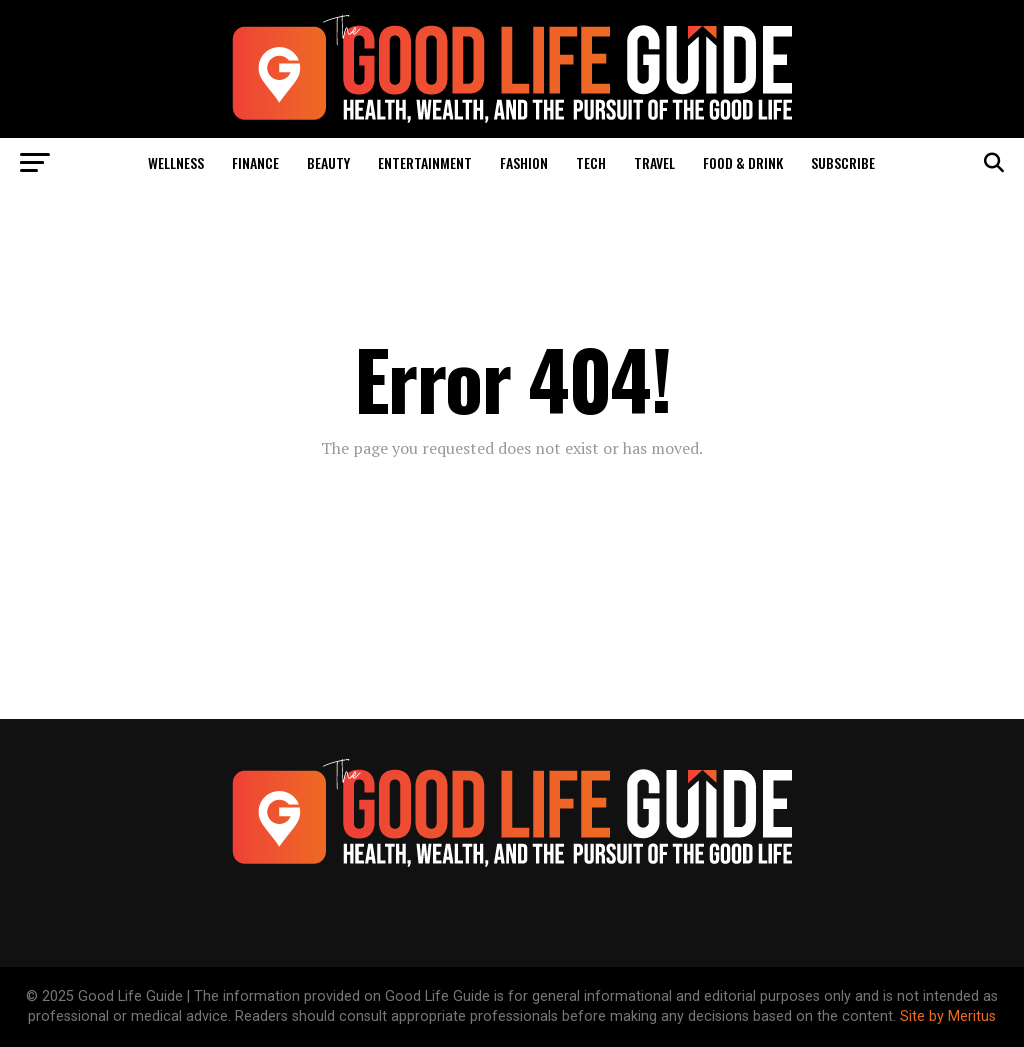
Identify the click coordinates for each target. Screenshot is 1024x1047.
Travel (654, 162)
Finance (255, 162)
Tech (591, 162)
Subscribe (843, 162)
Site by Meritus (948, 1016)
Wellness (176, 162)
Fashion (524, 162)
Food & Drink (743, 162)
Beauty (328, 162)
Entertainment (425, 162)
